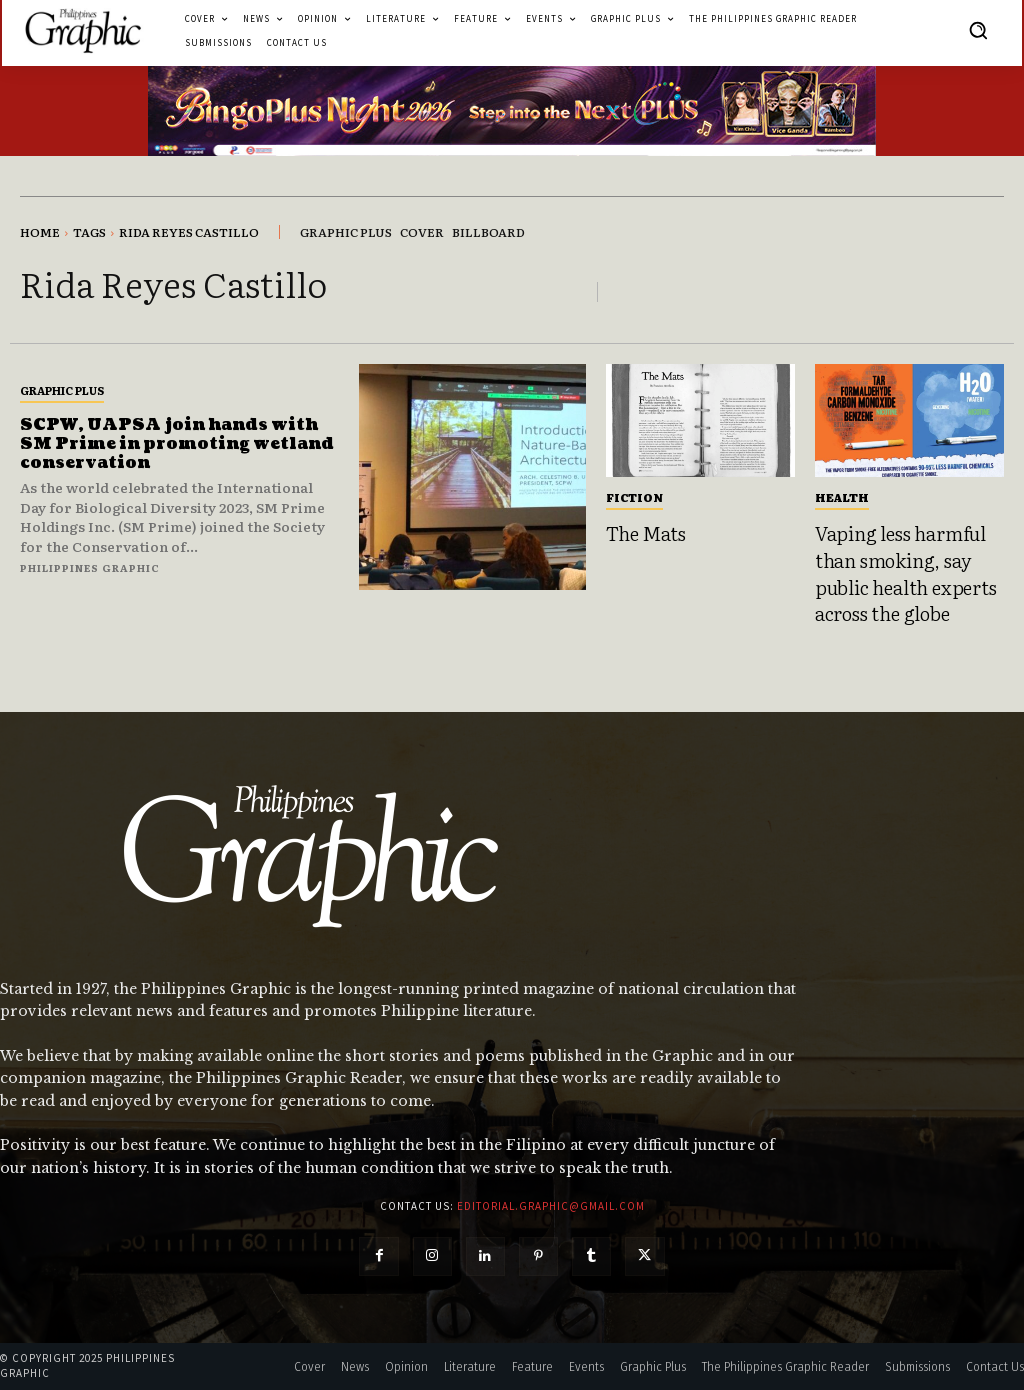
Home (40, 232)
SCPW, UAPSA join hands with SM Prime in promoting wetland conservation (176, 444)
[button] (978, 30)
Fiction (634, 497)
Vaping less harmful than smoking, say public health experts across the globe (906, 573)
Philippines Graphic (90, 567)
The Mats (646, 533)
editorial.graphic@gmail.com (551, 1206)
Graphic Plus (62, 390)
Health (842, 497)
